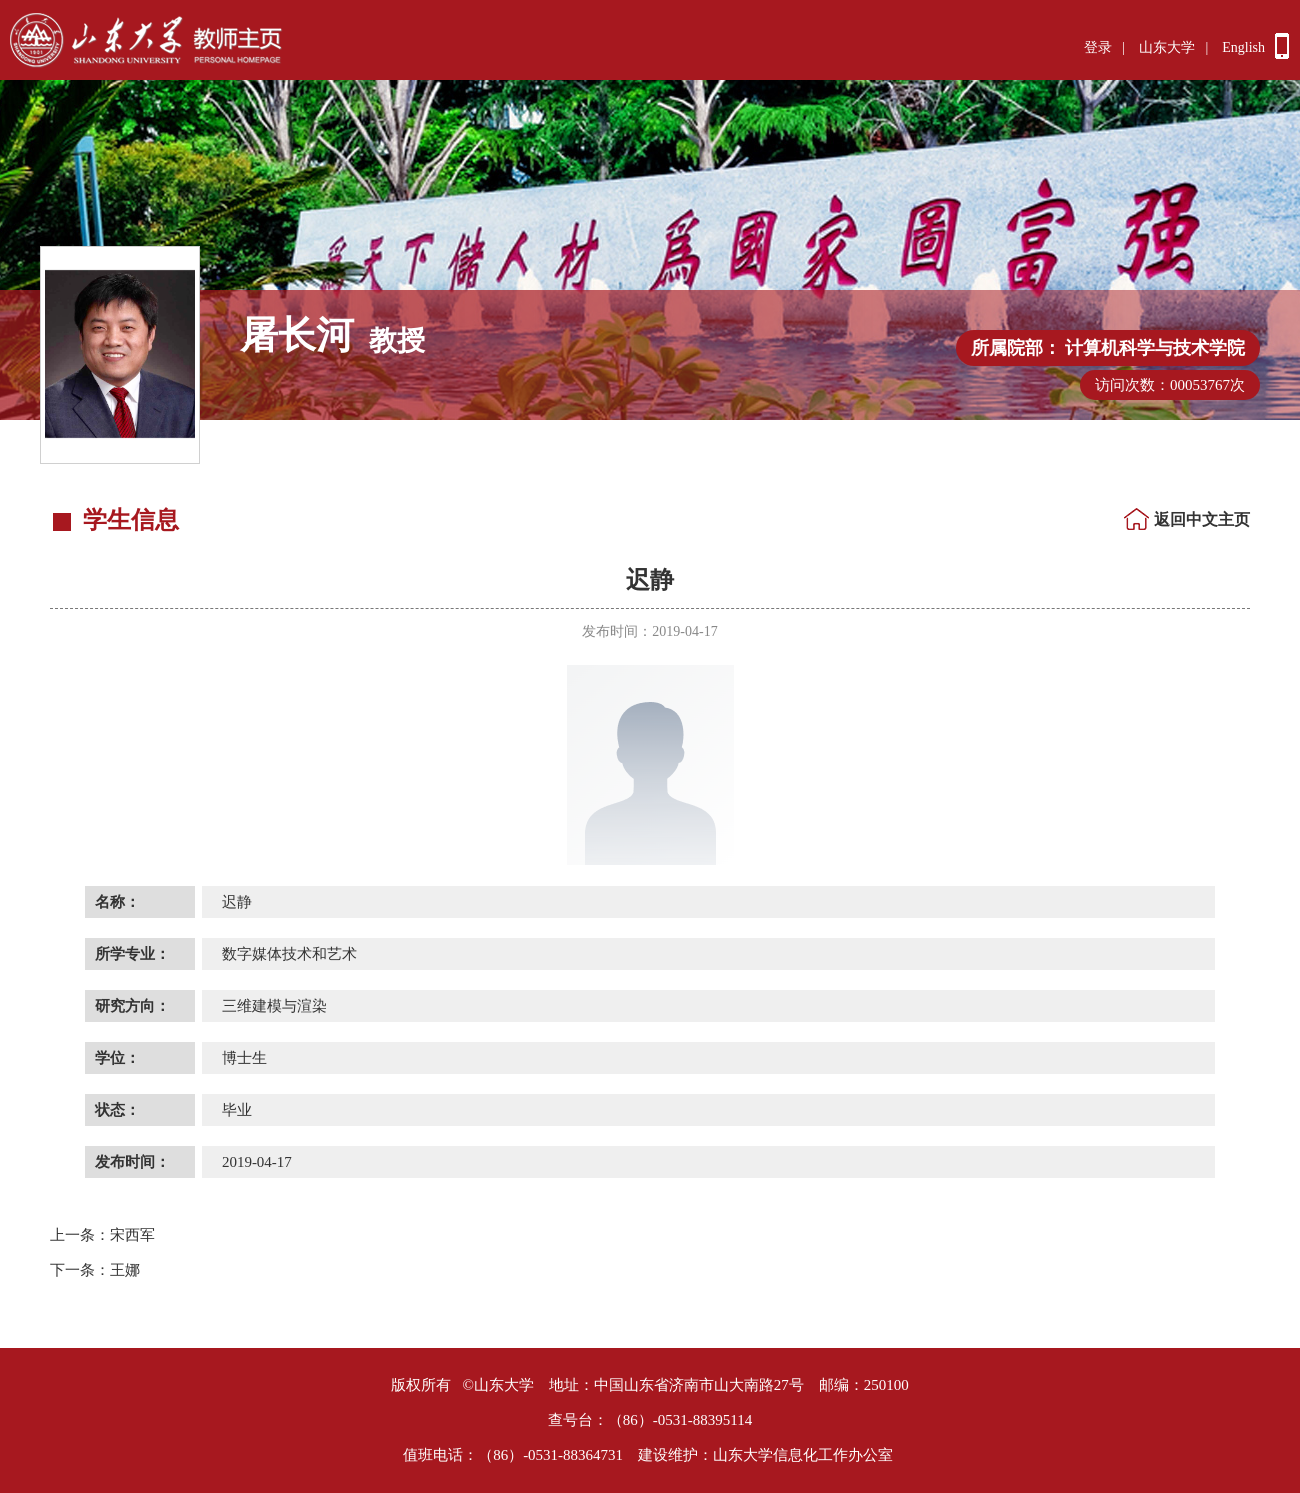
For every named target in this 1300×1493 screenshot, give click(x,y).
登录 (1098, 47)
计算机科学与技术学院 (1155, 348)
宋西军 (102, 1235)
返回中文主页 (1202, 519)
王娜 (95, 1270)
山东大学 (1167, 47)
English (1243, 47)
